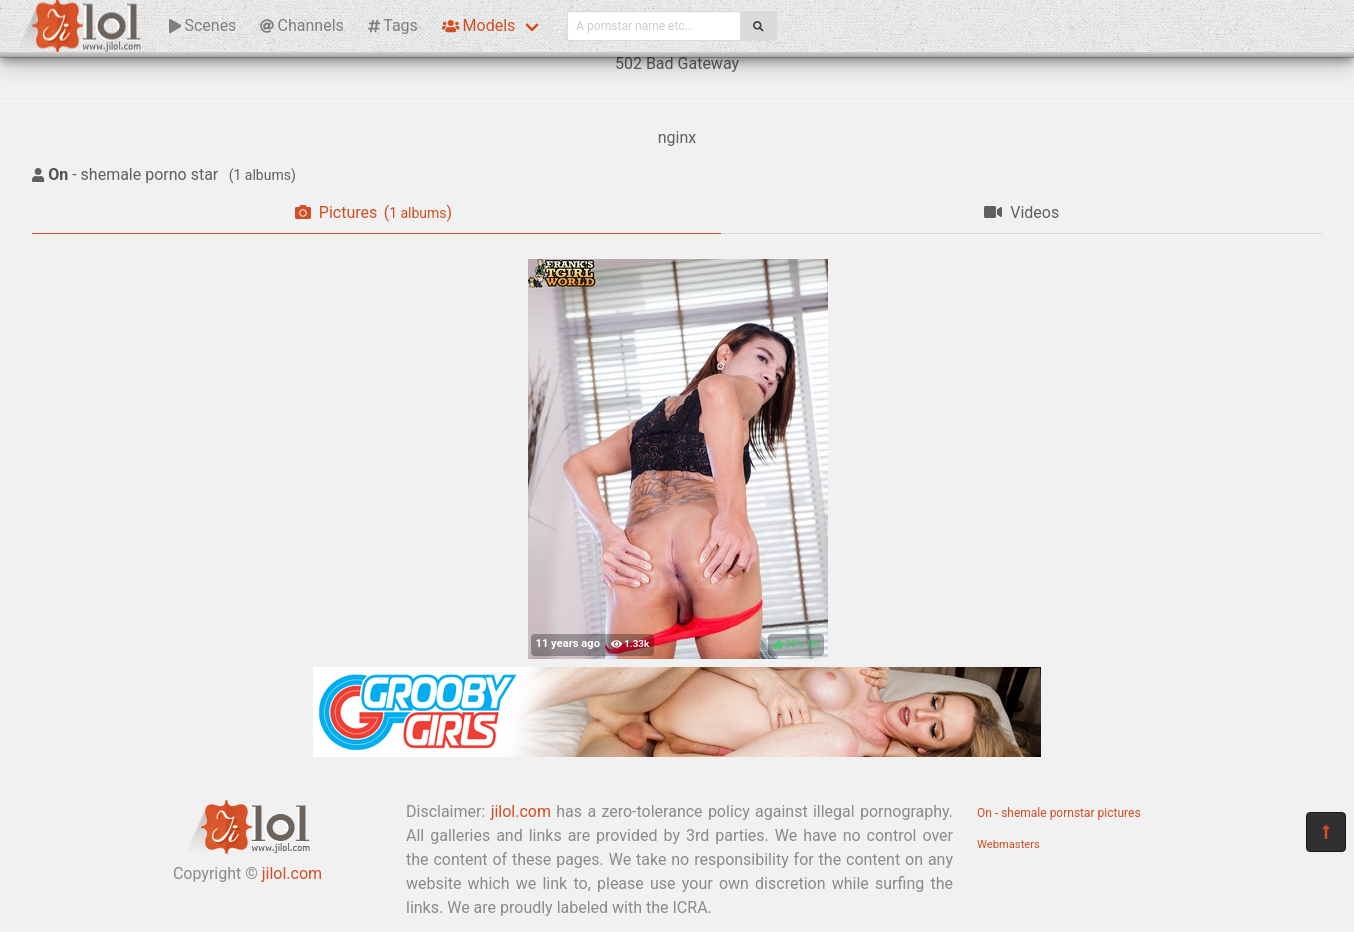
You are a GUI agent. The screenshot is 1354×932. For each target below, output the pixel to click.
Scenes (202, 25)
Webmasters (1008, 844)
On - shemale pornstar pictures (1059, 813)
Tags (393, 25)
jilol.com (292, 873)
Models (478, 25)
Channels (301, 25)
